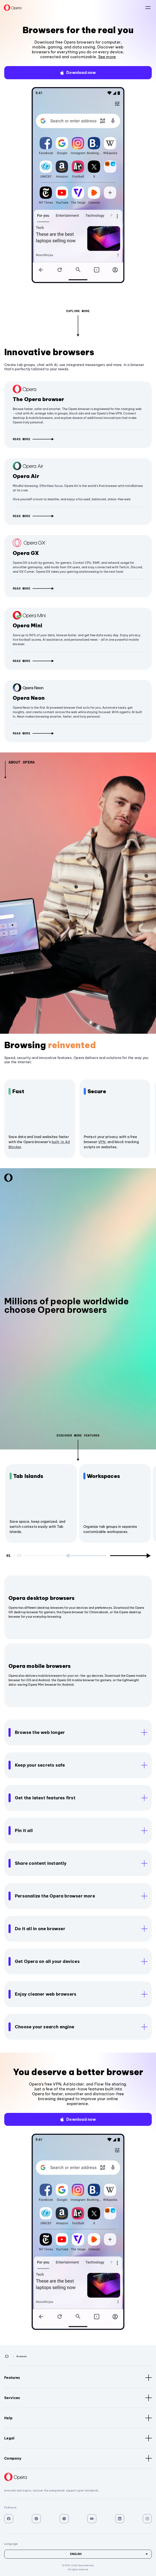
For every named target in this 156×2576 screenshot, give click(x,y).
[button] (78, 72)
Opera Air (26, 476)
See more (107, 56)
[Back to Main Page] (12, 7)
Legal (78, 2438)
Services (78, 2398)
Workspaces (103, 1476)
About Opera (22, 762)
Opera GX (26, 553)
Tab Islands (28, 1476)
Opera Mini (27, 625)
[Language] (78, 2554)
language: (148, 7)
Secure (97, 1091)
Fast (18, 1091)
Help (78, 2418)
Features (78, 2377)
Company (78, 2458)
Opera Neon (29, 698)
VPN (101, 1142)
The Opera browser (38, 399)
